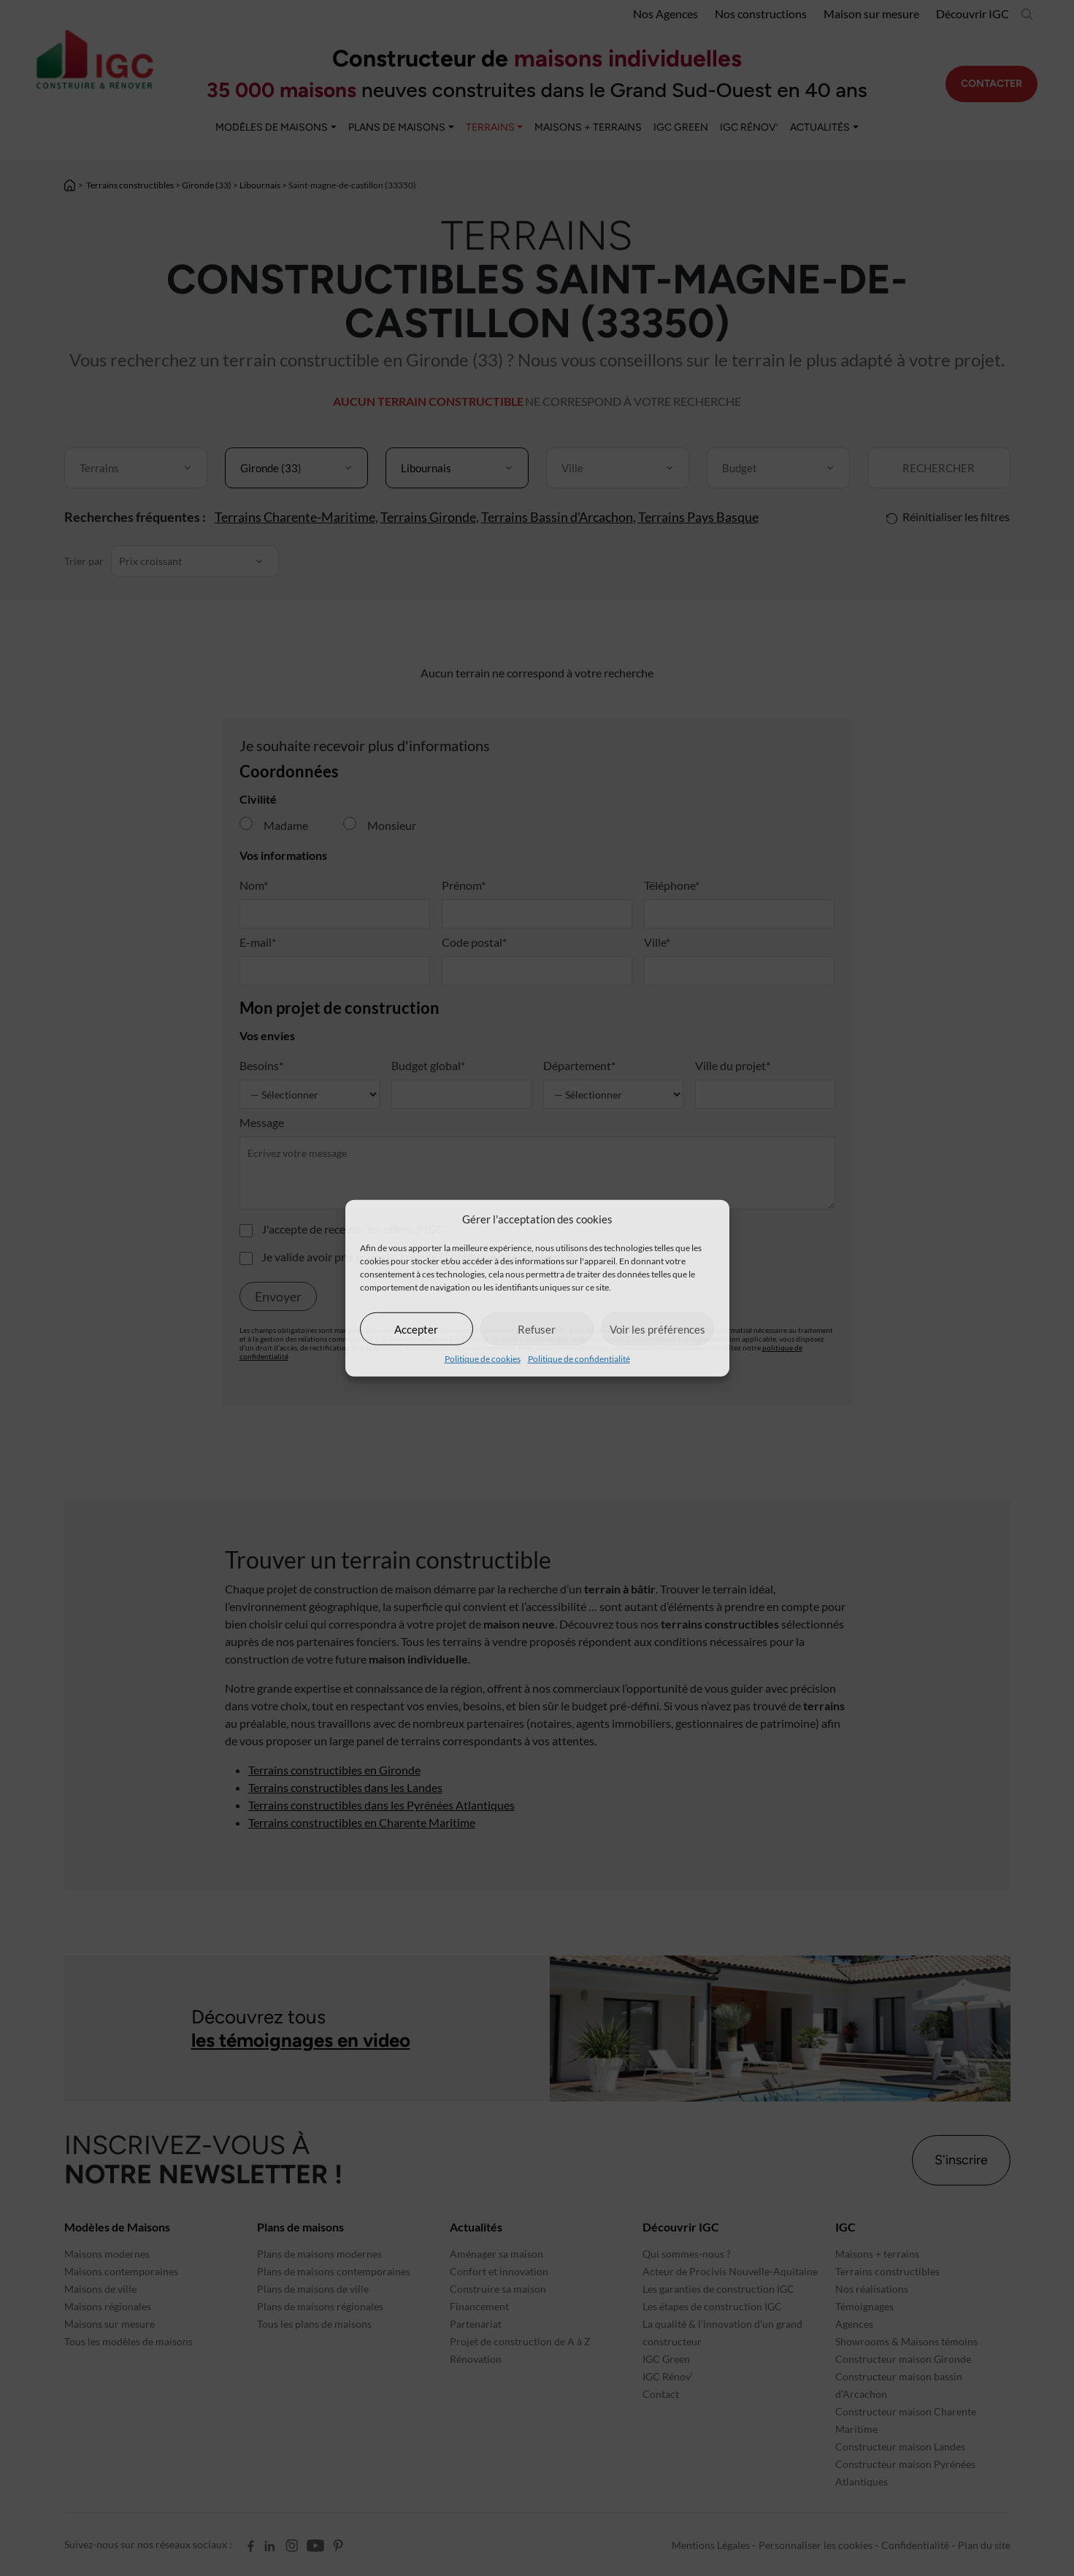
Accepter (416, 1328)
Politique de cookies (483, 1358)
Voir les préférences (657, 1328)
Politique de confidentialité (579, 1358)
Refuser (537, 1328)
